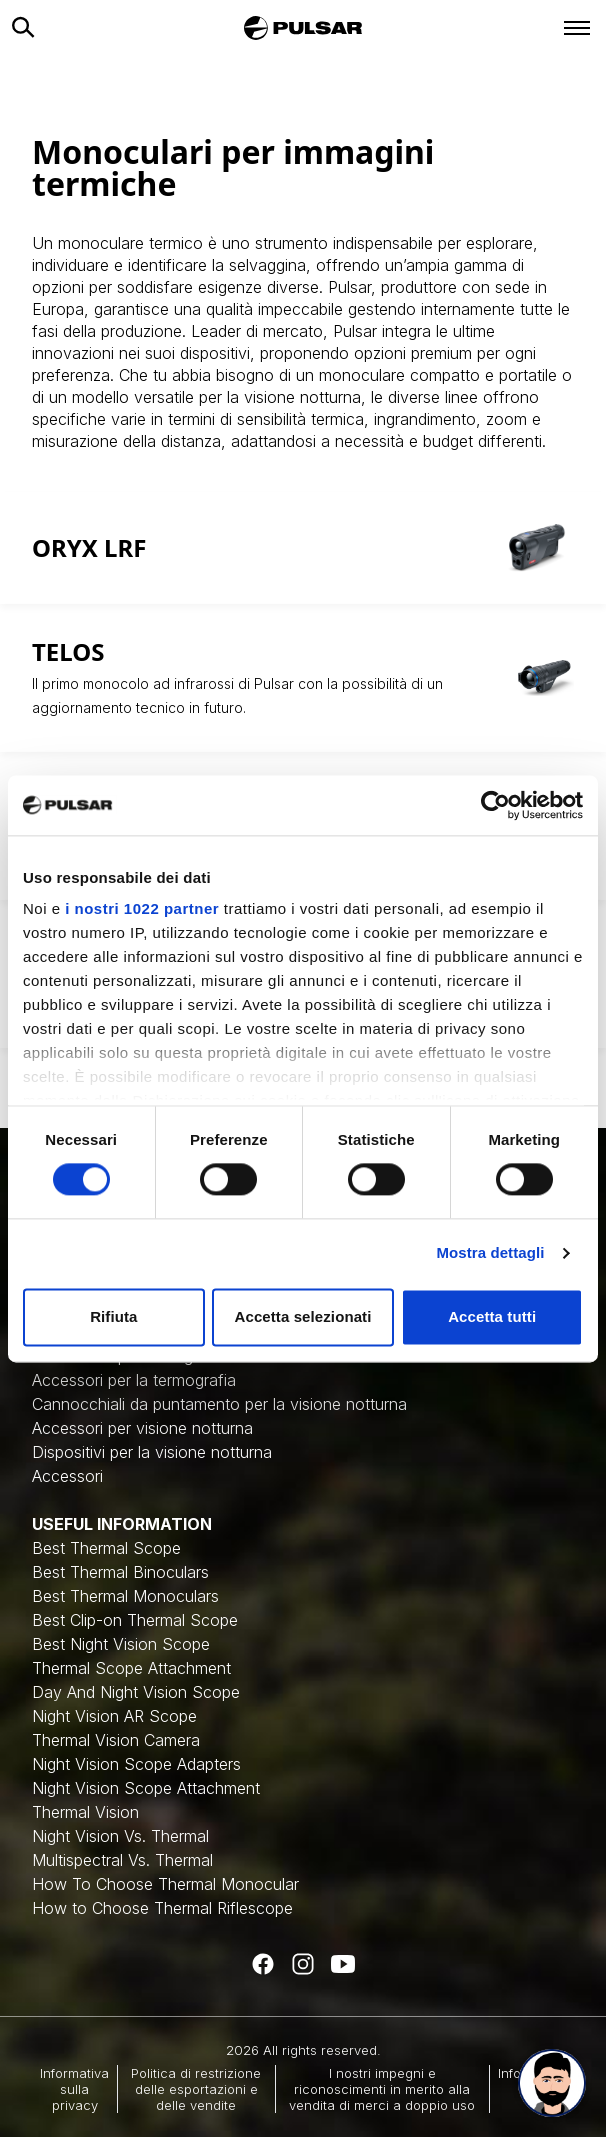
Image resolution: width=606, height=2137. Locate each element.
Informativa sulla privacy (74, 2089)
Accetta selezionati (303, 1316)
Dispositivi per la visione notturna (152, 1452)
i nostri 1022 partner (142, 908)
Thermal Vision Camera (116, 1740)
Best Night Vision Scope (121, 1644)
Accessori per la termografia (134, 1380)
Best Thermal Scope (106, 1548)
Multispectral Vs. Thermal (122, 1860)
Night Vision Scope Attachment (146, 1788)
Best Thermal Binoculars (120, 1572)
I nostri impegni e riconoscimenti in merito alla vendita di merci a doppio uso (382, 2089)
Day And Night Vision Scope (136, 1692)
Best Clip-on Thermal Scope (135, 1620)
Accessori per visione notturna (142, 1428)
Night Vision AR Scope (114, 1716)
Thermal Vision (85, 1812)
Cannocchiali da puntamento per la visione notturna (219, 1404)
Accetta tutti (492, 1316)
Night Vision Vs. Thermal (120, 1836)
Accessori (67, 1476)
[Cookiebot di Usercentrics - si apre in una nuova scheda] (495, 805)
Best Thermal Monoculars (125, 1596)
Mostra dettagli (490, 1253)
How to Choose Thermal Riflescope (162, 1908)
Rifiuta (113, 1316)
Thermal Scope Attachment (131, 1668)
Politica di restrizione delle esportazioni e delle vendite (196, 2089)
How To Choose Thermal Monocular (165, 1884)
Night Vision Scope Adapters (136, 1764)
